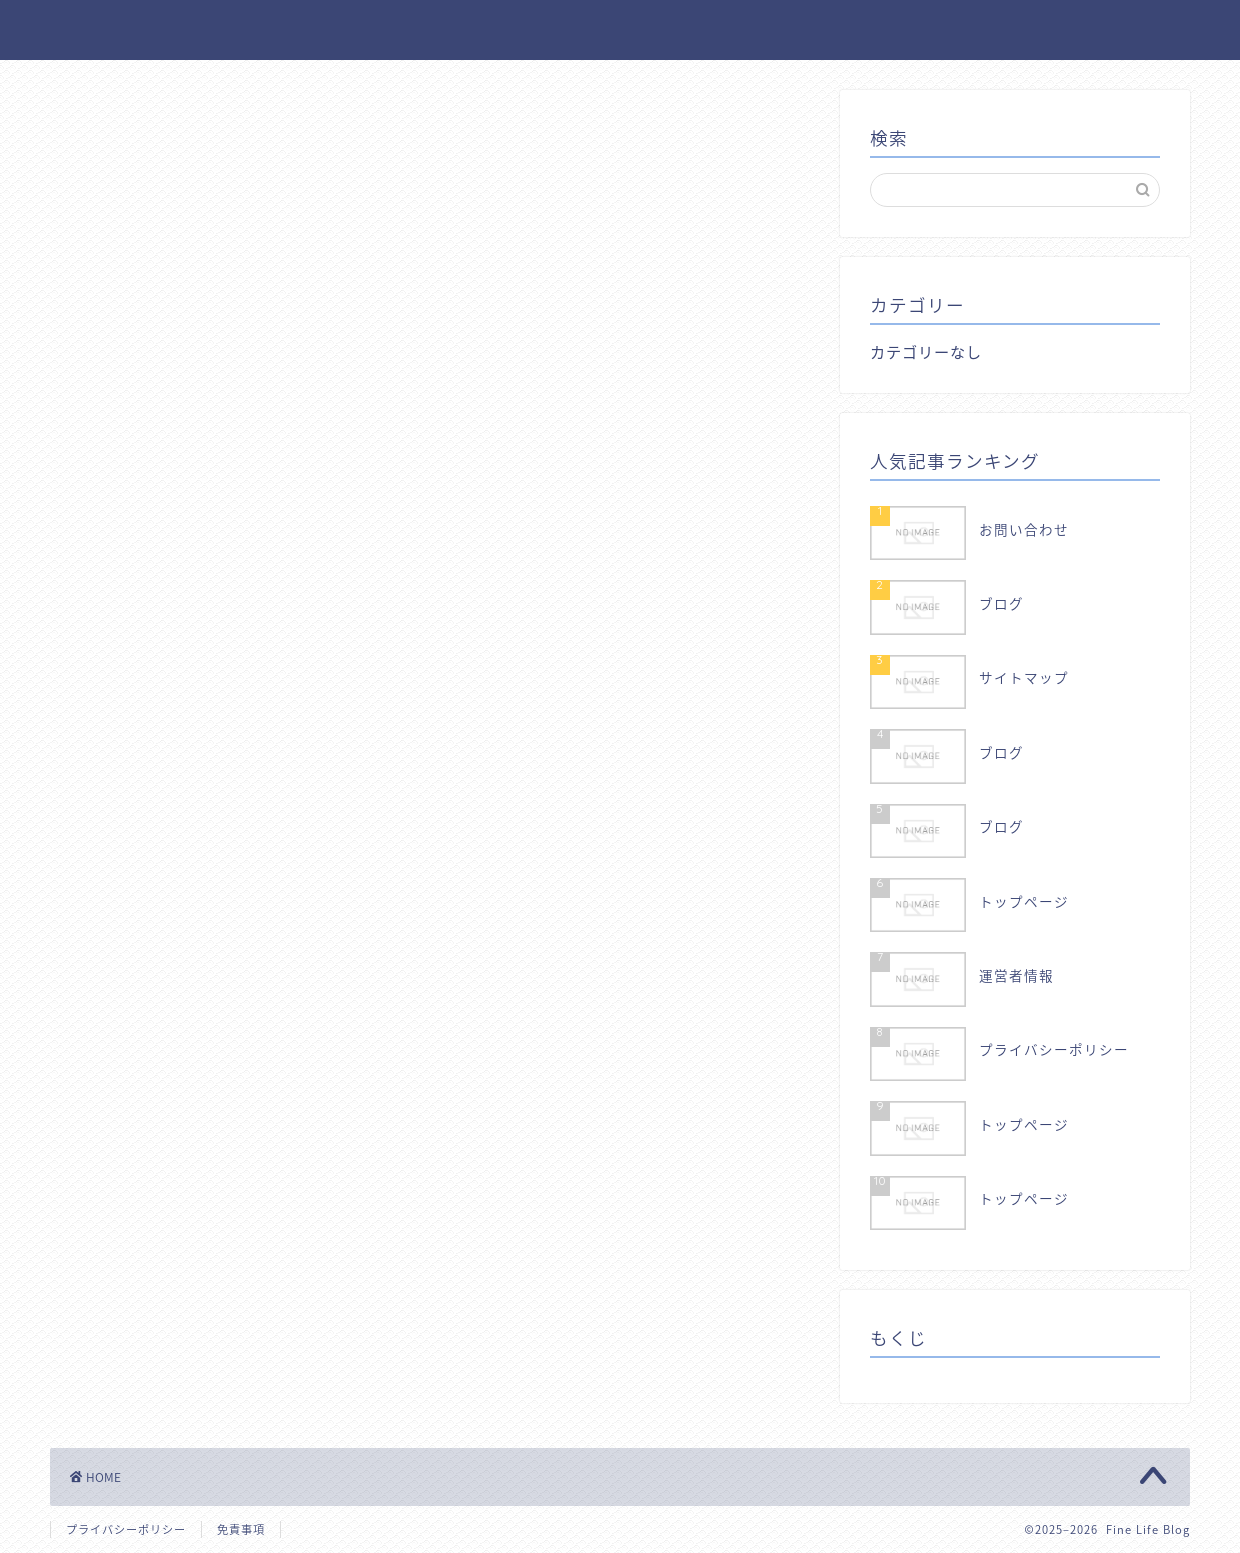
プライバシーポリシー (126, 1529)
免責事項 (241, 1529)
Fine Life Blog (620, 28)
